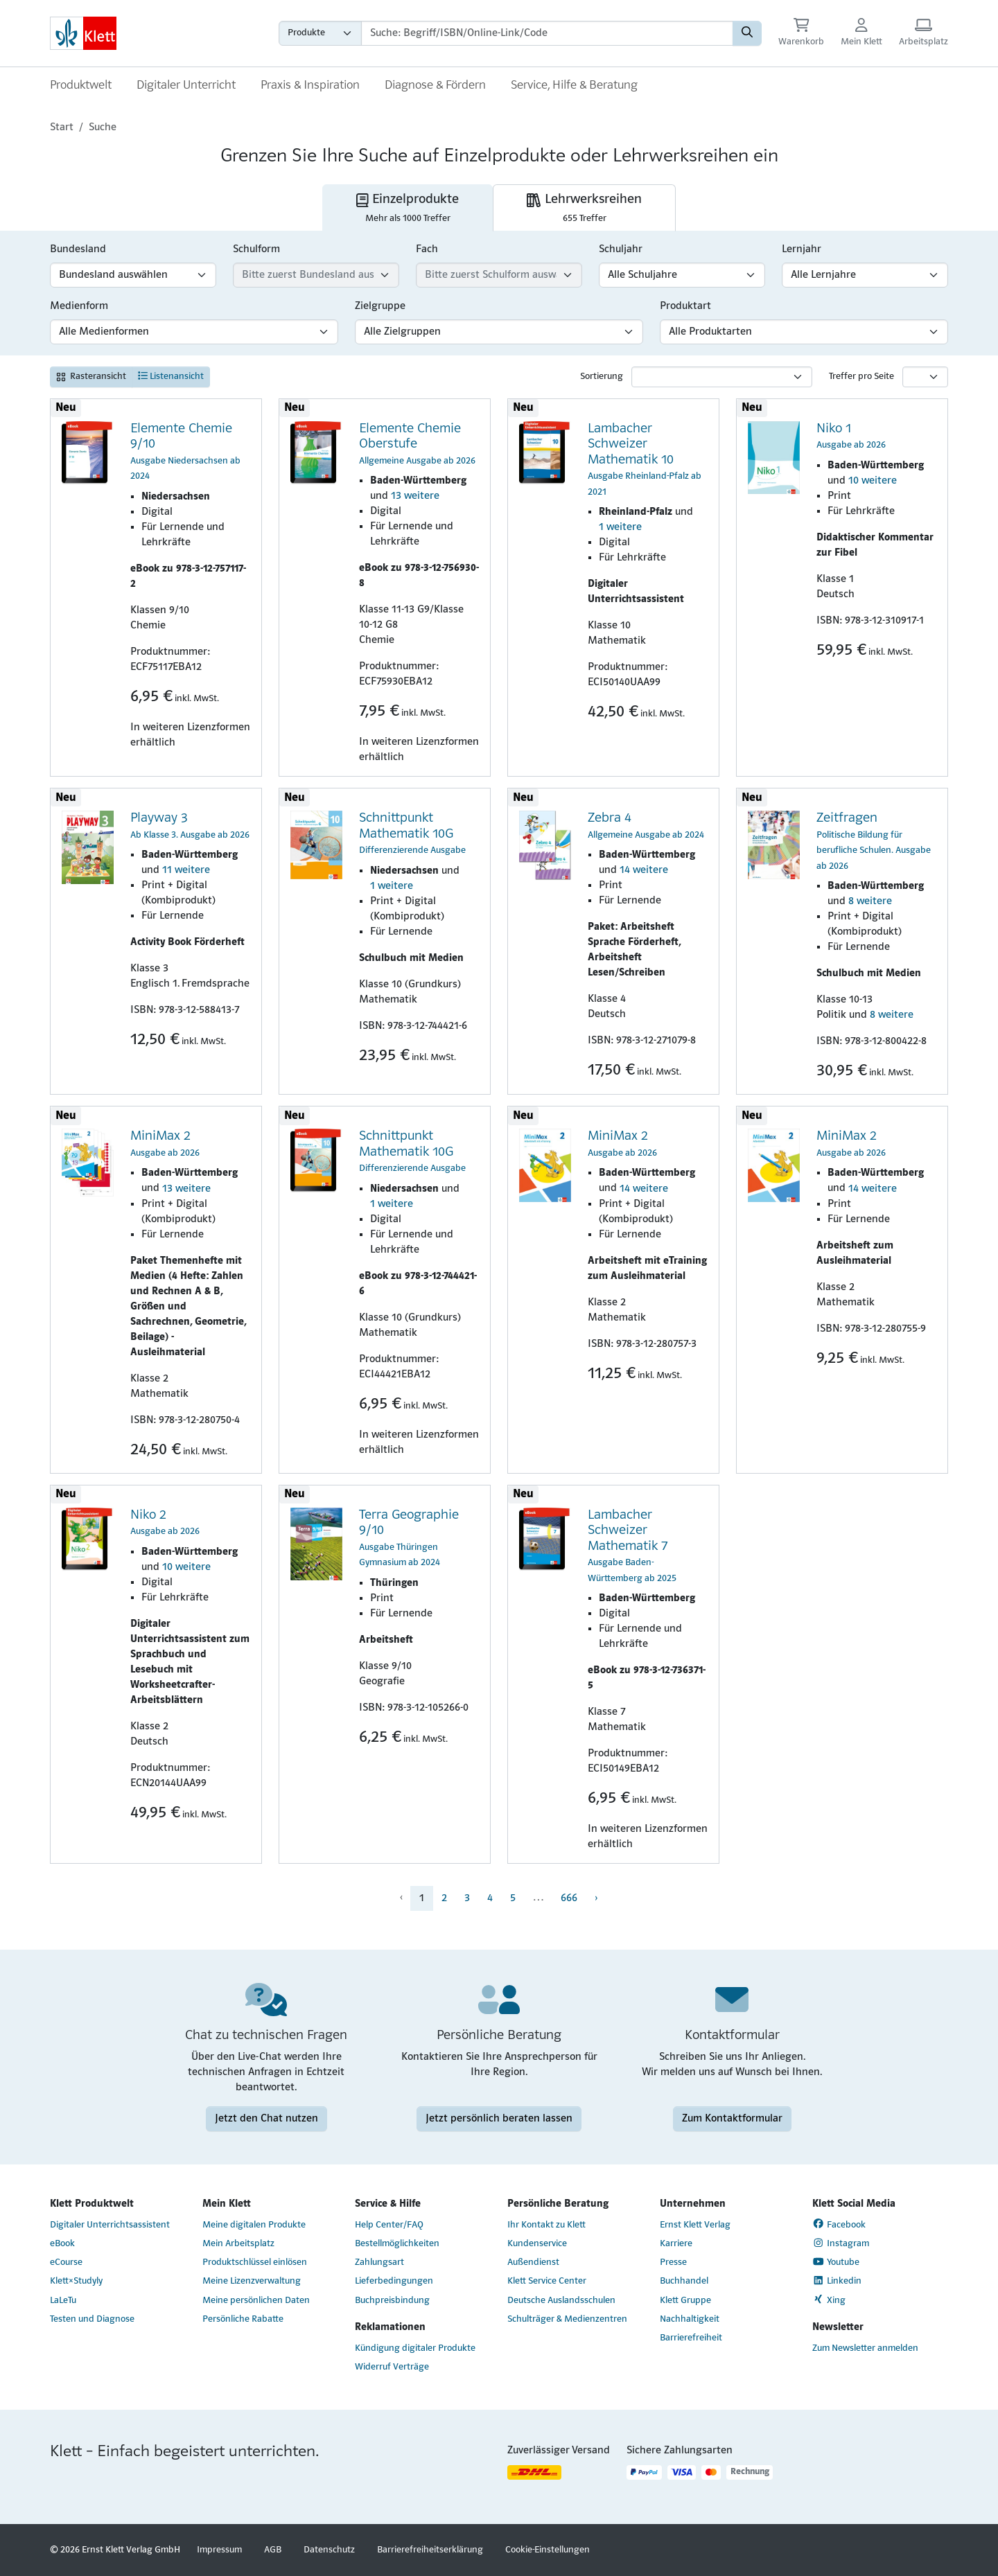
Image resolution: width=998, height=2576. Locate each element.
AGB (272, 2550)
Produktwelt (81, 85)
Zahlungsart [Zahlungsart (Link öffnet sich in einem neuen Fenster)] (379, 2262)
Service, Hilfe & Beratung (574, 85)
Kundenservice (537, 2244)
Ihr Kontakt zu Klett (546, 2225)
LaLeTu (63, 2300)
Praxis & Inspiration (310, 85)
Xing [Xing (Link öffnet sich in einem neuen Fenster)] (829, 2299)
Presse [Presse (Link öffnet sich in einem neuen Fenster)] (673, 2262)
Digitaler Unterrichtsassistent (110, 2225)
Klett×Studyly (76, 2281)
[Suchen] (747, 33)
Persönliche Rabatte (242, 2319)
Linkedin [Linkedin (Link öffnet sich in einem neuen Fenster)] (836, 2280)
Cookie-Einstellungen (547, 2550)
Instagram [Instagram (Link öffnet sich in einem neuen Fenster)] (840, 2243)
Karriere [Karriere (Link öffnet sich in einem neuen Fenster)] (676, 2244)
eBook (62, 2244)
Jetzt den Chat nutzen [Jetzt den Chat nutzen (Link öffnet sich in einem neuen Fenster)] (266, 2118)
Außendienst (533, 2262)
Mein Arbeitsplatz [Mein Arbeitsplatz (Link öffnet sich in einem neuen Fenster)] (238, 2244)
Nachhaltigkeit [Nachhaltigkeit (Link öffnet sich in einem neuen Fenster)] (689, 2319)
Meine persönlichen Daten (256, 2300)
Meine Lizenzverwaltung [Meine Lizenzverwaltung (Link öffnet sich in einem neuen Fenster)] (251, 2281)
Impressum (219, 2550)
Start (61, 127)
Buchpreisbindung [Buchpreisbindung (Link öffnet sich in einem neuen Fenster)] (392, 2300)
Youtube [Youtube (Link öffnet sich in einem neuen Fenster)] (835, 2262)
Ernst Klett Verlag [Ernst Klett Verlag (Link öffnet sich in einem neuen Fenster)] (695, 2225)
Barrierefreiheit (691, 2338)
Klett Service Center (546, 2281)
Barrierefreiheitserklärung (430, 2550)
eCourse (66, 2262)
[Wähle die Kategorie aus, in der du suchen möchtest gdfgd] (320, 33)
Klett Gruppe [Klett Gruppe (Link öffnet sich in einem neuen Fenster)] (685, 2300)
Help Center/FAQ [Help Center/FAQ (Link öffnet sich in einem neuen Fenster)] (389, 2225)
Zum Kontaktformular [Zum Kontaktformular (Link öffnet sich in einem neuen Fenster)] (732, 2118)
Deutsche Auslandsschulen (561, 2300)
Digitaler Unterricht (186, 85)
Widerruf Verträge (392, 2367)
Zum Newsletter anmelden (865, 2348)
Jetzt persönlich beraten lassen (499, 2118)
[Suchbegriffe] (547, 33)
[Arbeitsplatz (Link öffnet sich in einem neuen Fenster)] (923, 33)
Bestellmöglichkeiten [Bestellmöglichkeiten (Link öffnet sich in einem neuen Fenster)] (397, 2244)
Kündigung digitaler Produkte (415, 2348)
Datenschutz (329, 2550)
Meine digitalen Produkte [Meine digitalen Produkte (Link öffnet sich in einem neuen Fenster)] (254, 2225)
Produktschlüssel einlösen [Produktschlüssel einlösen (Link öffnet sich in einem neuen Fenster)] (254, 2262)
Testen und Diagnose (92, 2319)
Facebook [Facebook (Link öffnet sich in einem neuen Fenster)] (839, 2224)
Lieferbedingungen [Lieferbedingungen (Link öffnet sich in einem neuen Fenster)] (394, 2281)
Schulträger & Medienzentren (567, 2319)
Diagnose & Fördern (435, 85)
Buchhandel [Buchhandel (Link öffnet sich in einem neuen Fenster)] (684, 2281)
